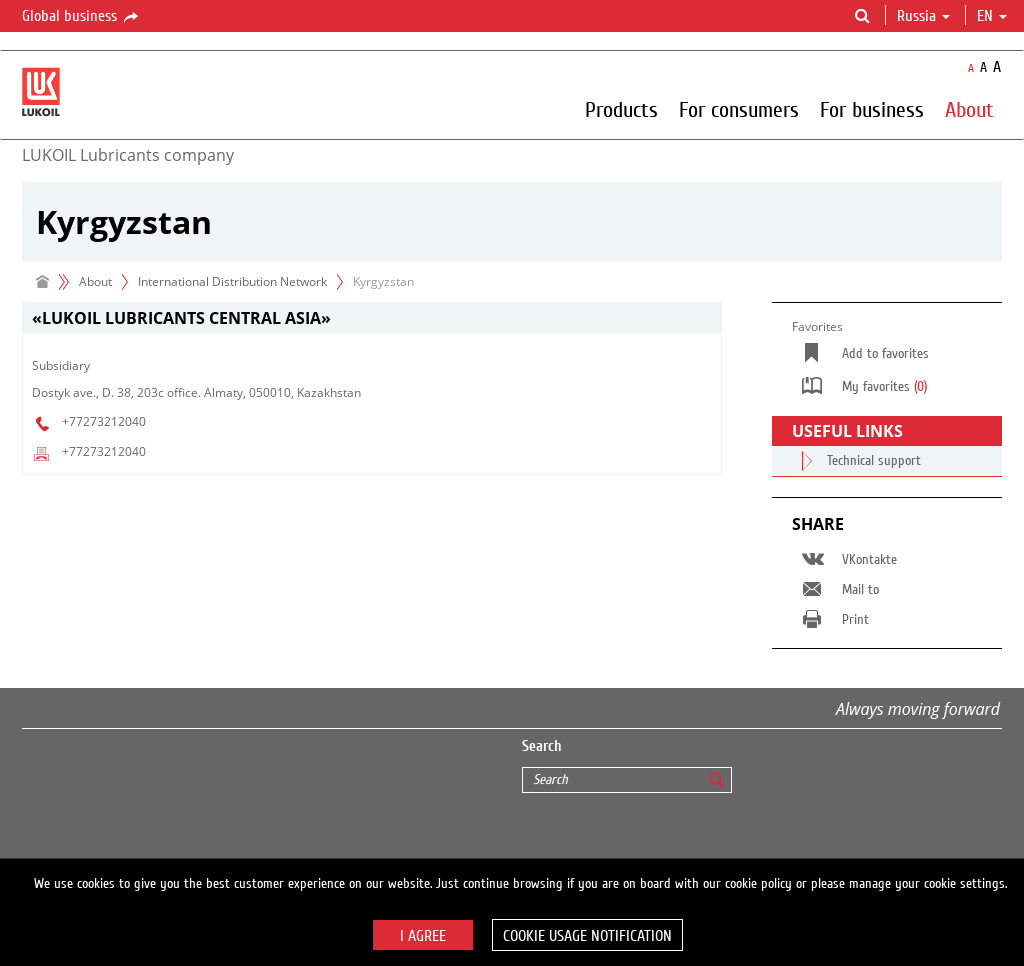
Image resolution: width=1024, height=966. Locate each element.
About (969, 109)
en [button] (992, 16)
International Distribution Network (232, 281)
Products (621, 109)
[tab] (372, 318)
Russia (923, 16)
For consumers (739, 109)
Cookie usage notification (587, 936)
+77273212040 (104, 421)
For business (872, 109)
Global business (81, 17)
